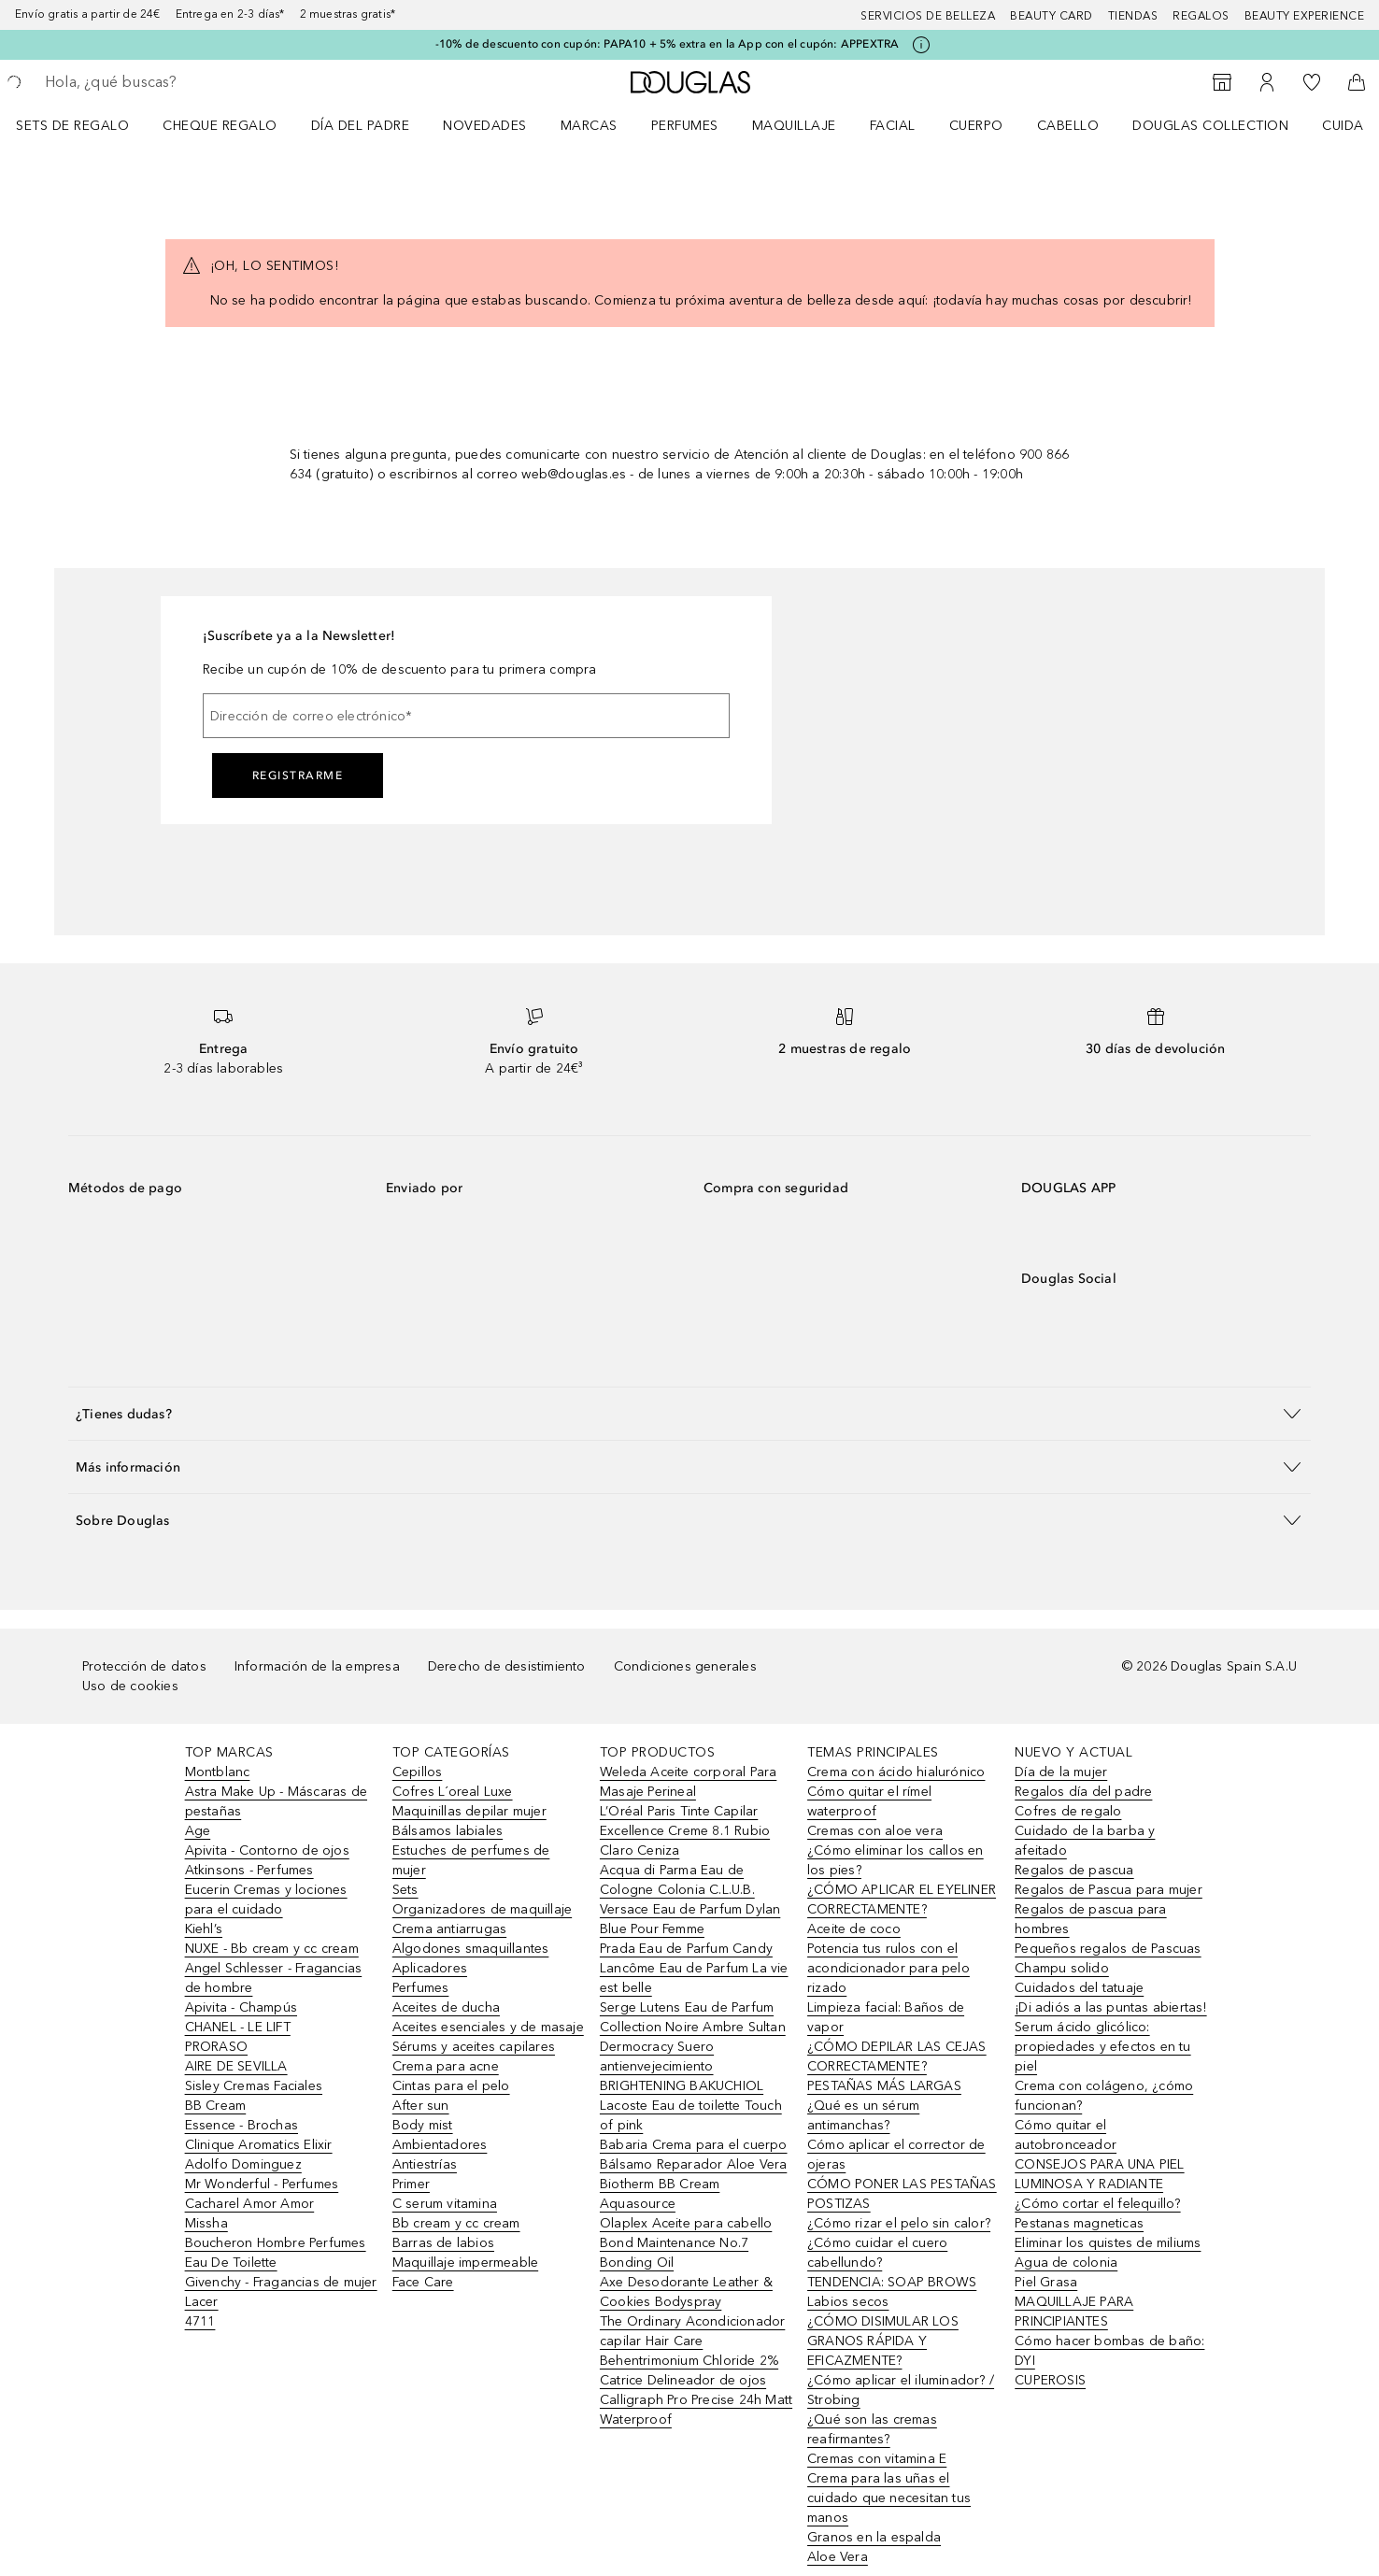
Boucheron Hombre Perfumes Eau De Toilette (275, 2252)
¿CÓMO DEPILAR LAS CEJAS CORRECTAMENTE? (897, 2056)
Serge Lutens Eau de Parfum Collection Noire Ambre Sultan (693, 2017)
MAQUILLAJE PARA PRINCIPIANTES (1074, 2311)
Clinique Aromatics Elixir (259, 2145)
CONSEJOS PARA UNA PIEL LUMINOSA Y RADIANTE (1099, 2174)
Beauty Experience (1304, 15)
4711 (200, 2321)
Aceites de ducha (446, 2007)
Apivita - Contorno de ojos (267, 1850)
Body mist (422, 2125)
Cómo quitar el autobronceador (1065, 2135)
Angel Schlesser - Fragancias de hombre (274, 1978)
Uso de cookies (130, 1686)
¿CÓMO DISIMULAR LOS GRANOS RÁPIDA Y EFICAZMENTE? (883, 2341)
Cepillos (417, 1772)
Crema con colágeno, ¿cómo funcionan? (1104, 2095)
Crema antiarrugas (449, 1929)
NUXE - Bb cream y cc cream (272, 1949)
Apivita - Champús (241, 2007)
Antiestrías (424, 2164)
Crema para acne (445, 2066)
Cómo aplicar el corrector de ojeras (896, 2154)
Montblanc (217, 1772)
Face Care (423, 2282)
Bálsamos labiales (447, 1831)
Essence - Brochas (241, 2125)
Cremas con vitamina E (876, 2459)
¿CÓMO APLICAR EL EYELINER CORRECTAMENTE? (901, 1899)
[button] (689, 1413)
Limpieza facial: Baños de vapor (885, 2017)
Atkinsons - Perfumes (249, 1870)
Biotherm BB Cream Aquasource (659, 2194)
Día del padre (360, 126)
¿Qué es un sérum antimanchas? (863, 2115)
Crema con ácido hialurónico (896, 1772)
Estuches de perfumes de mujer (471, 1860)
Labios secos (848, 2302)
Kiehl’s (203, 1929)
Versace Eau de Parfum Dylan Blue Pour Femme (690, 1919)
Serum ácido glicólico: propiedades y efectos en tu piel (1102, 2046)
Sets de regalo (72, 126)
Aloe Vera (837, 2557)
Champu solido (1062, 1968)
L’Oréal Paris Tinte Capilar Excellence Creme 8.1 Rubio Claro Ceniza (685, 1830)
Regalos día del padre (1083, 1792)
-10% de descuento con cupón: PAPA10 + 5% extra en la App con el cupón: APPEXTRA (667, 43)
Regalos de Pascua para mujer (1108, 1890)
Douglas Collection (1210, 126)
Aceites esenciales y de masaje (488, 2027)
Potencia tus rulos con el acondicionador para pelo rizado (888, 1968)
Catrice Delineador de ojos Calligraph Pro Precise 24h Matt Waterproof (696, 2399)
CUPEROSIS (1050, 2380)
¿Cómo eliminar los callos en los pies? (895, 1860)
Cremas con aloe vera (875, 1831)
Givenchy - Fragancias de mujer (281, 2282)
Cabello (1068, 126)
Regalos (1201, 15)
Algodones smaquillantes (470, 1949)
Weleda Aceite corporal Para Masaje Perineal (688, 1782)
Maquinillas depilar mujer (469, 1811)
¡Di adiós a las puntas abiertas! (1110, 2007)
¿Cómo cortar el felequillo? (1097, 2204)
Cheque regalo (220, 126)
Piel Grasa (1046, 2282)
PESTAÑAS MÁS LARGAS (884, 2086)
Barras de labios (443, 2243)
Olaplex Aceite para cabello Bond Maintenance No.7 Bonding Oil (686, 2242)
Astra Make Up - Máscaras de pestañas (276, 1801)
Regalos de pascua (1074, 1870)
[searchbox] (182, 82)
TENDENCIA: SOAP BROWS (891, 2282)
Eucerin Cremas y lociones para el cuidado (266, 1899)
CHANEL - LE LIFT (238, 2027)
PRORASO (216, 2047)
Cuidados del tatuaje (1079, 1988)
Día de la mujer (1061, 1772)
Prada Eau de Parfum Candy (686, 1949)
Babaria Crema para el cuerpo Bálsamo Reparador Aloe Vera (694, 2154)
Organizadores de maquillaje (482, 1909)
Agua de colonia (1066, 2262)
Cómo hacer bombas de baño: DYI (1109, 2351)
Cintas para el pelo (451, 2086)
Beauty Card (1051, 15)
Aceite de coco (854, 1929)
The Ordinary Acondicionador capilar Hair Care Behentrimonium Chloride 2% (692, 2341)
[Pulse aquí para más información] (921, 44)
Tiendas (1133, 15)
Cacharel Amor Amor (250, 2204)
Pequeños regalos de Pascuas (1108, 1949)
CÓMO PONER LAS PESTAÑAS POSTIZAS (902, 2194)
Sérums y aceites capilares (473, 2047)
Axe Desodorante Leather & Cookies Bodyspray (686, 2292)
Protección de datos (144, 1666)
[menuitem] (84, 125)
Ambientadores (440, 2145)
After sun (420, 2105)
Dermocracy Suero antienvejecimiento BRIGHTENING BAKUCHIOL (681, 2066)
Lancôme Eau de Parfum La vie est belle (694, 1978)
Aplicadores (429, 1968)
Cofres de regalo (1068, 1811)
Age (198, 1831)
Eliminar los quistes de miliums (1108, 2243)
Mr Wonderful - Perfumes (262, 2184)
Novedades (485, 126)
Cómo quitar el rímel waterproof (869, 1801)
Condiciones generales (685, 1666)
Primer (411, 2184)
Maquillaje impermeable (465, 2262)
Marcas (589, 126)
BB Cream (216, 2105)
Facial (893, 126)
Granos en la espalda (874, 2537)
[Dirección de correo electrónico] (466, 715)
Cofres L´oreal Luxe (452, 1792)
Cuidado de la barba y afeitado (1085, 1840)
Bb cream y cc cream (456, 2223)
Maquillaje (794, 126)
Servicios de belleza (927, 15)
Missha (206, 2223)
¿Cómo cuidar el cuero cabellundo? (877, 2252)
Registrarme (298, 775)
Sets (405, 1890)
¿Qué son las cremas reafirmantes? (872, 2429)
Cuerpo (976, 126)
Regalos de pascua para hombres (1090, 1919)
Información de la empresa (317, 1666)
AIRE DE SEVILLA (236, 2066)
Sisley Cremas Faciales (253, 2086)
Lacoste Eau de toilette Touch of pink (691, 2115)
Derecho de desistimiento (507, 1666)
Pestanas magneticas (1079, 2223)
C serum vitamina (444, 2204)
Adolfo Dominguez (243, 2164)
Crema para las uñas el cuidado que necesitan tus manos (889, 2498)
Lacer (202, 2302)
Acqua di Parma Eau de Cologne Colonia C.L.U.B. (677, 1880)
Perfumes (684, 126)
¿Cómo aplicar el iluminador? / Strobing (900, 2390)
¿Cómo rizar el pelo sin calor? (898, 2223)
